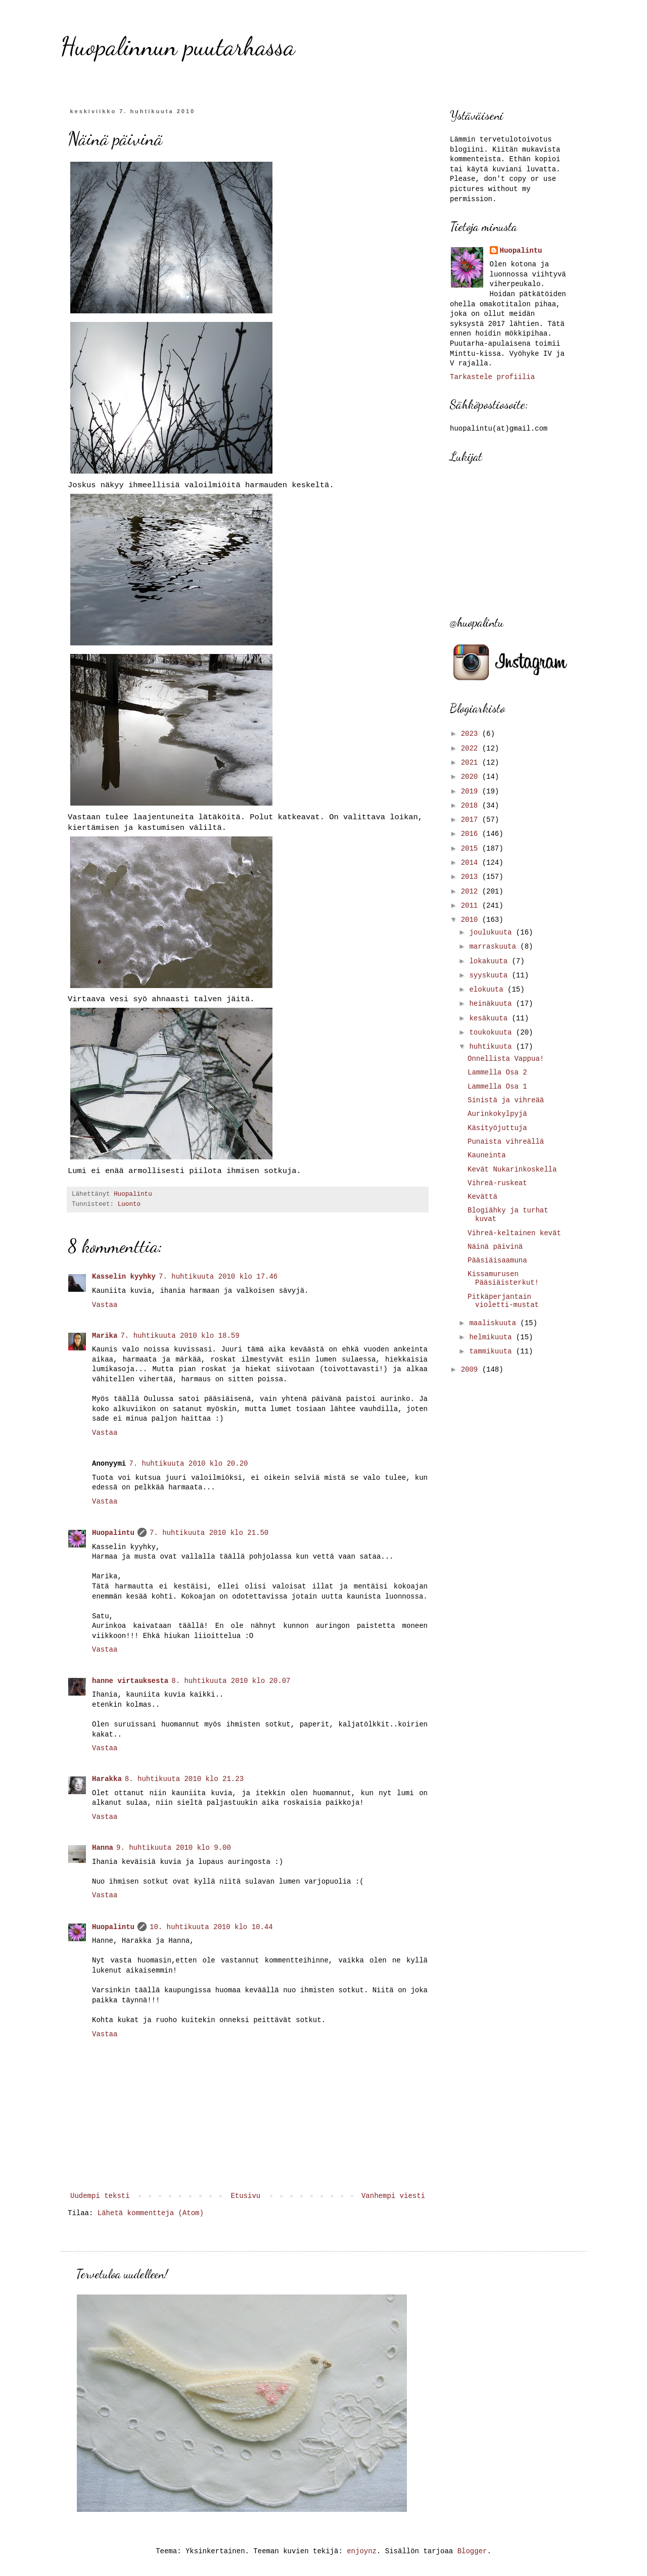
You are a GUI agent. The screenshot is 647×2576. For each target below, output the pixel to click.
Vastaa (104, 1305)
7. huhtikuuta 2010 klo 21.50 (209, 1533)
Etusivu (245, 2196)
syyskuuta (490, 975)
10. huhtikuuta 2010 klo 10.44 (211, 1927)
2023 (471, 734)
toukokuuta (492, 1032)
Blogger (472, 2551)
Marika (104, 1336)
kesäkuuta (490, 1018)
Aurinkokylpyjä (497, 1114)
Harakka (107, 1779)
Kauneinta (487, 1155)
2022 (471, 748)
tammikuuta (492, 1351)
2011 (471, 906)
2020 (471, 777)
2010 (471, 920)
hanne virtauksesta (130, 1681)
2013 (471, 877)
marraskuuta (494, 947)
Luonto (129, 1204)
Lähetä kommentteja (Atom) (151, 2213)
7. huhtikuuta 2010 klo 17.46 (218, 1277)
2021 (471, 763)
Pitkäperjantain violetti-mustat (503, 1301)
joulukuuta (492, 932)
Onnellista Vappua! (506, 1059)
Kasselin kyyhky (124, 1277)
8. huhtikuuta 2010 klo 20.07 (230, 1681)
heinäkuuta (492, 1004)
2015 (471, 849)
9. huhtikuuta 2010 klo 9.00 (173, 1848)
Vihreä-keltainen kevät (514, 1233)
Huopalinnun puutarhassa (178, 46)
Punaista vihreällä (506, 1142)
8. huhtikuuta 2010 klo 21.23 (184, 1779)
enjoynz (362, 2551)
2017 (471, 820)
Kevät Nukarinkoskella (512, 1169)
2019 (471, 791)
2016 (471, 834)
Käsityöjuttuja (497, 1128)
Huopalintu (113, 1533)
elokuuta (488, 990)
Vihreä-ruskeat (497, 1183)
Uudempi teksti (100, 2196)
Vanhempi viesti (393, 2196)
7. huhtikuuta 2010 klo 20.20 (188, 1464)
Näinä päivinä (495, 1247)
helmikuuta (492, 1337)
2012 (471, 891)
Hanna (102, 1848)
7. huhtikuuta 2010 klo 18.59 (179, 1336)
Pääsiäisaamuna (497, 1260)
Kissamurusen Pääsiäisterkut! (503, 1278)
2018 (471, 806)
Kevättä (482, 1197)
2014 (471, 863)
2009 (471, 1370)
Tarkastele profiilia (492, 377)
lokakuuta (490, 961)
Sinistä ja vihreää (506, 1100)
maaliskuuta (494, 1323)
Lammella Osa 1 (497, 1087)
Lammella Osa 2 (497, 1072)
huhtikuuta (492, 1047)
